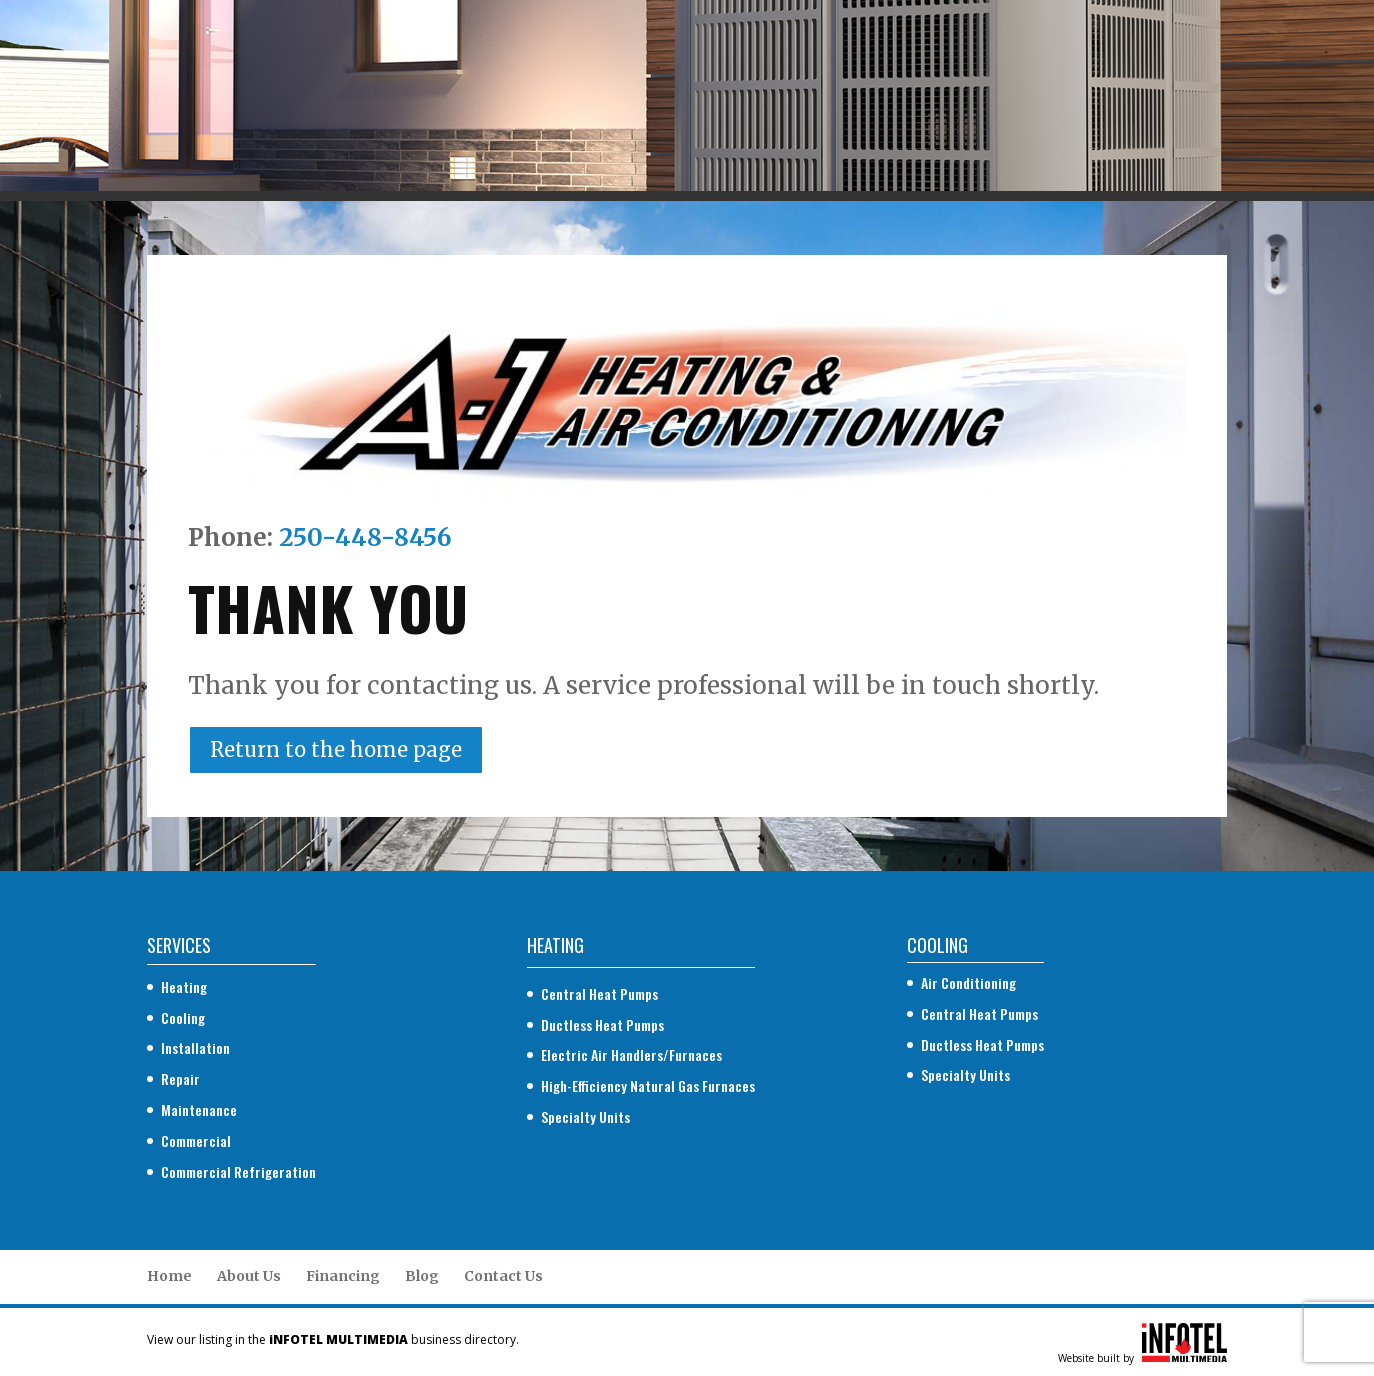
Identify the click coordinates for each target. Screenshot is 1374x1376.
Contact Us (503, 1276)
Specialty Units (585, 1116)
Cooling (183, 1017)
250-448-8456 (365, 537)
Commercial (196, 1140)
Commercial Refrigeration (238, 1171)
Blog (422, 1276)
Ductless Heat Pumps (602, 1024)
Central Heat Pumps (599, 993)
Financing (343, 1276)
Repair (180, 1078)
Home (169, 1276)
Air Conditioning (968, 982)
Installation (195, 1047)
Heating (184, 986)
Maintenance (199, 1109)
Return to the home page (336, 749)
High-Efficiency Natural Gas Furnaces (648, 1085)
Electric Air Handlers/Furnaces (631, 1054)
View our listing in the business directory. (333, 1339)
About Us (249, 1276)
